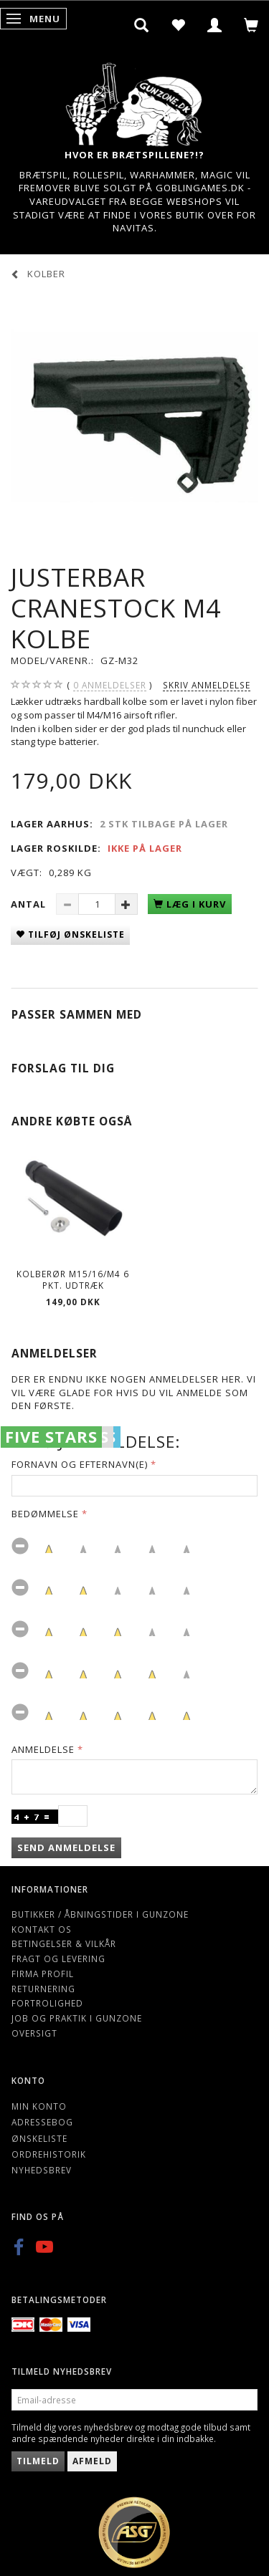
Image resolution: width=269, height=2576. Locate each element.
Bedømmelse (45, 1513)
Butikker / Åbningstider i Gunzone (100, 1914)
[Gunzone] (135, 100)
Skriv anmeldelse (206, 685)
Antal (30, 904)
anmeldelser (109, 685)
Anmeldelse (43, 1749)
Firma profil (42, 1973)
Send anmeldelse (66, 1847)
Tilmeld (38, 2461)
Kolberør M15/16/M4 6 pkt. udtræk (72, 1280)
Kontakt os (41, 1929)
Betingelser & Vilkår (63, 1943)
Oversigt (34, 2033)
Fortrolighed (47, 2003)
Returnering (43, 1988)
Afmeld (92, 2461)
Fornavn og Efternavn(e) (79, 1464)
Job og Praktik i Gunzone (76, 2018)
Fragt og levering (58, 1958)
